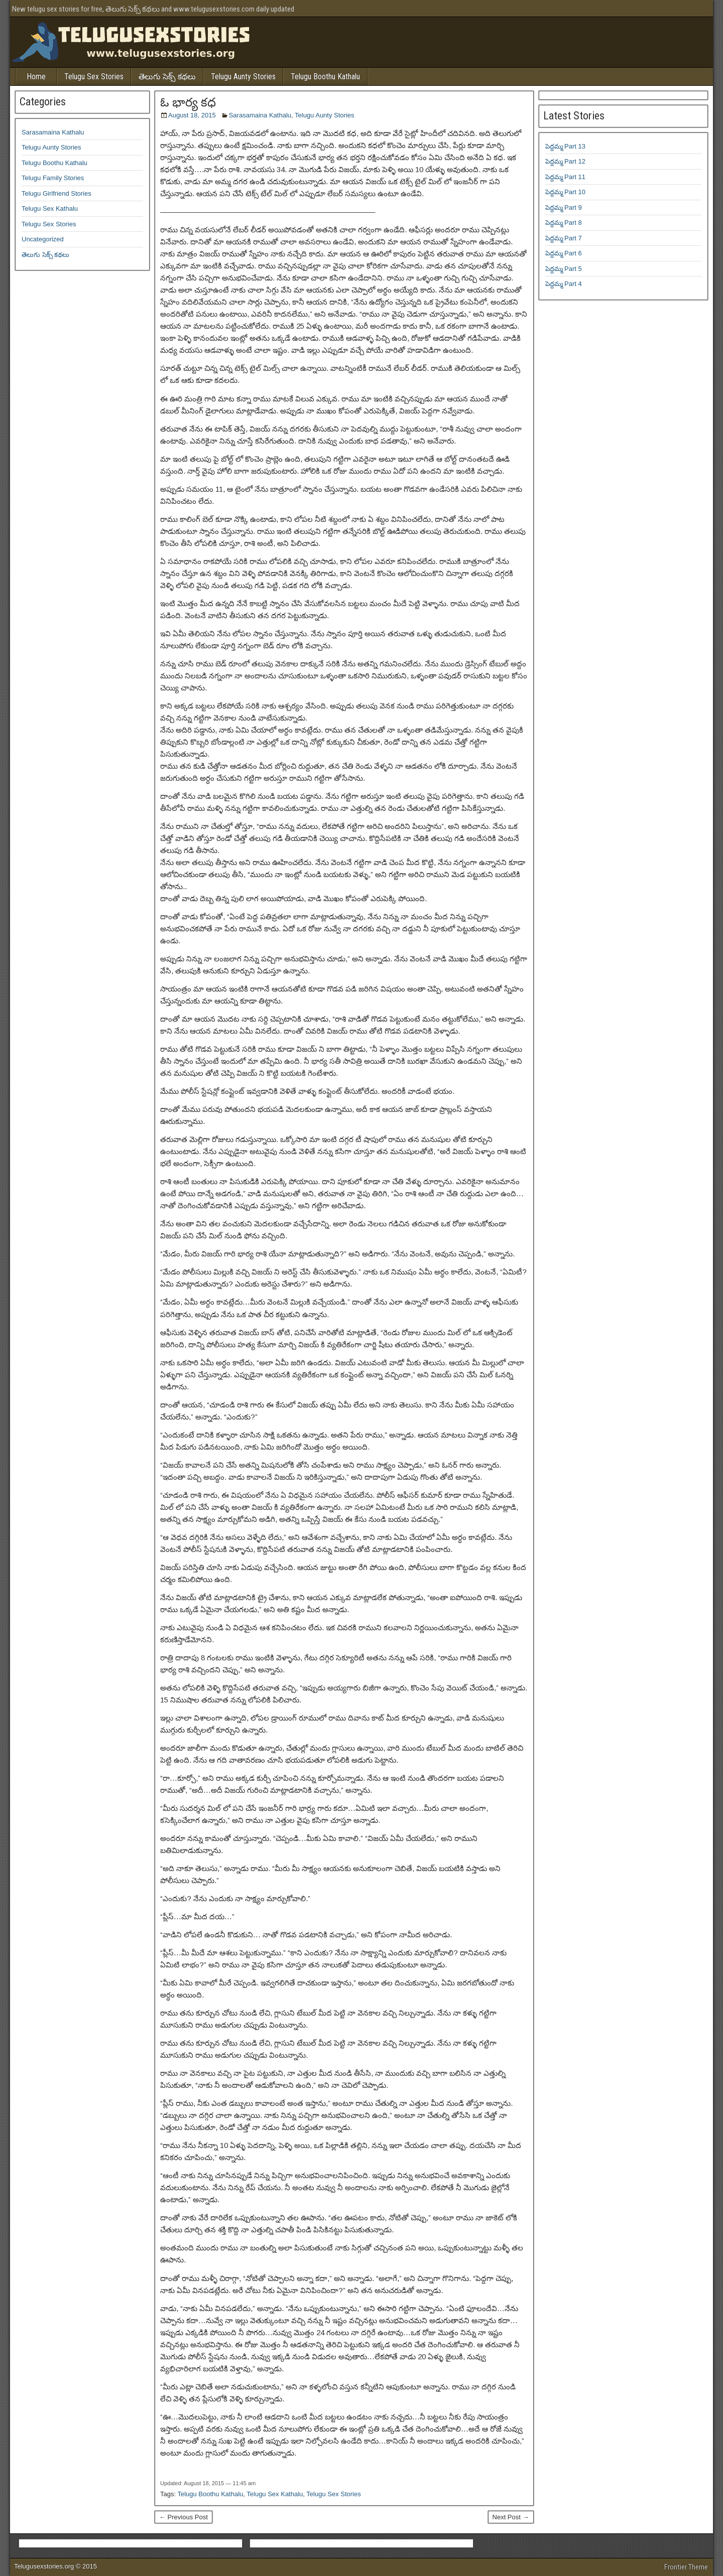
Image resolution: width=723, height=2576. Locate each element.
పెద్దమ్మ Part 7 (563, 238)
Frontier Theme (686, 2566)
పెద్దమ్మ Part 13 (565, 146)
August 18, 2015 (192, 115)
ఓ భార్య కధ (188, 102)
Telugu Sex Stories (94, 76)
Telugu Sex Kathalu (275, 2494)
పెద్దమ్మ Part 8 (563, 222)
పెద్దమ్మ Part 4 (563, 284)
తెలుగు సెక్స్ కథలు (167, 76)
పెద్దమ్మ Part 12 (565, 161)
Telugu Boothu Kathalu (325, 76)
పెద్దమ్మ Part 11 (565, 177)
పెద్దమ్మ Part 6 (563, 253)
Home (36, 76)
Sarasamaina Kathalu (260, 115)
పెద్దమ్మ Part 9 (563, 207)
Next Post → (511, 2517)
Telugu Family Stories (53, 178)
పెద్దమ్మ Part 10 (565, 192)
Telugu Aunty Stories (243, 76)
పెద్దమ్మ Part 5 (563, 268)
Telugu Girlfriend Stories (56, 193)
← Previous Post (183, 2517)
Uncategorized (43, 239)
